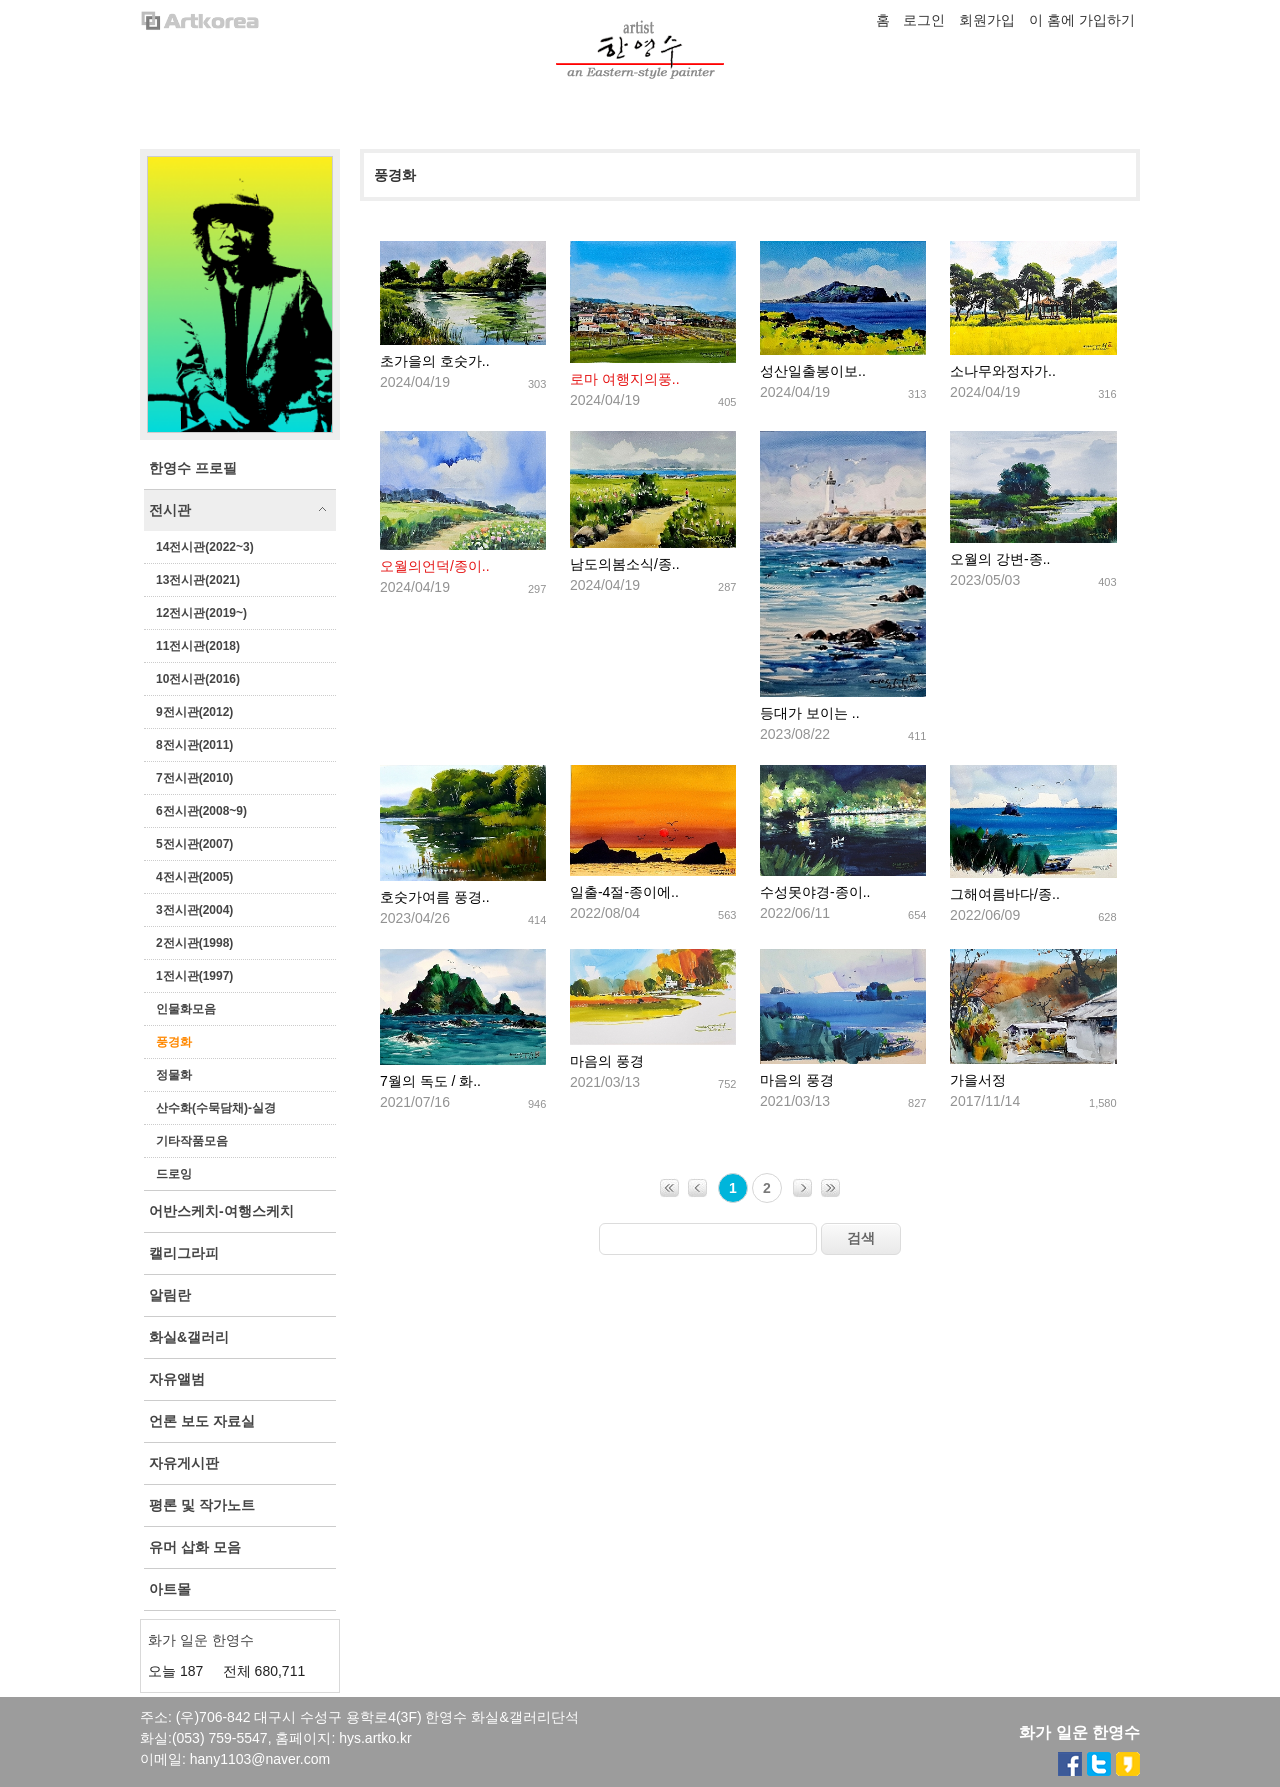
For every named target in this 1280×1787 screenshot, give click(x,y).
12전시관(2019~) (201, 613)
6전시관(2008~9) (201, 811)
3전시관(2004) (194, 910)
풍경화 (174, 1042)
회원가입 (987, 20)
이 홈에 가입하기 (1082, 20)
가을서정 (978, 1080)
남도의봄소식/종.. (625, 564)
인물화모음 (186, 1009)
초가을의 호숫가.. (435, 361)
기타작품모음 (192, 1141)
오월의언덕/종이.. (435, 566)
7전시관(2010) (194, 778)
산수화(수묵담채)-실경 (216, 1108)
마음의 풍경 (607, 1061)
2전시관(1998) (194, 943)
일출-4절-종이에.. (624, 892)
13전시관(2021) (198, 580)
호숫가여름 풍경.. (435, 897)
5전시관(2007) (194, 844)
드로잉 (174, 1174)
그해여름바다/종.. (1005, 894)
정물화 (174, 1075)
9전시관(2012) (194, 712)
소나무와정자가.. (1003, 371)
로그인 (924, 20)
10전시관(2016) (198, 679)
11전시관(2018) (198, 646)
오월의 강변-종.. (1000, 559)
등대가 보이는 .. (810, 713)
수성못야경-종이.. (815, 892)
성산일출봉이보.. (813, 371)
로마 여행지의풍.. (625, 379)
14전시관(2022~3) (205, 547)
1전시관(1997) (194, 976)
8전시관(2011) (194, 745)
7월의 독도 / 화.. (430, 1081)
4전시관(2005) (194, 877)
